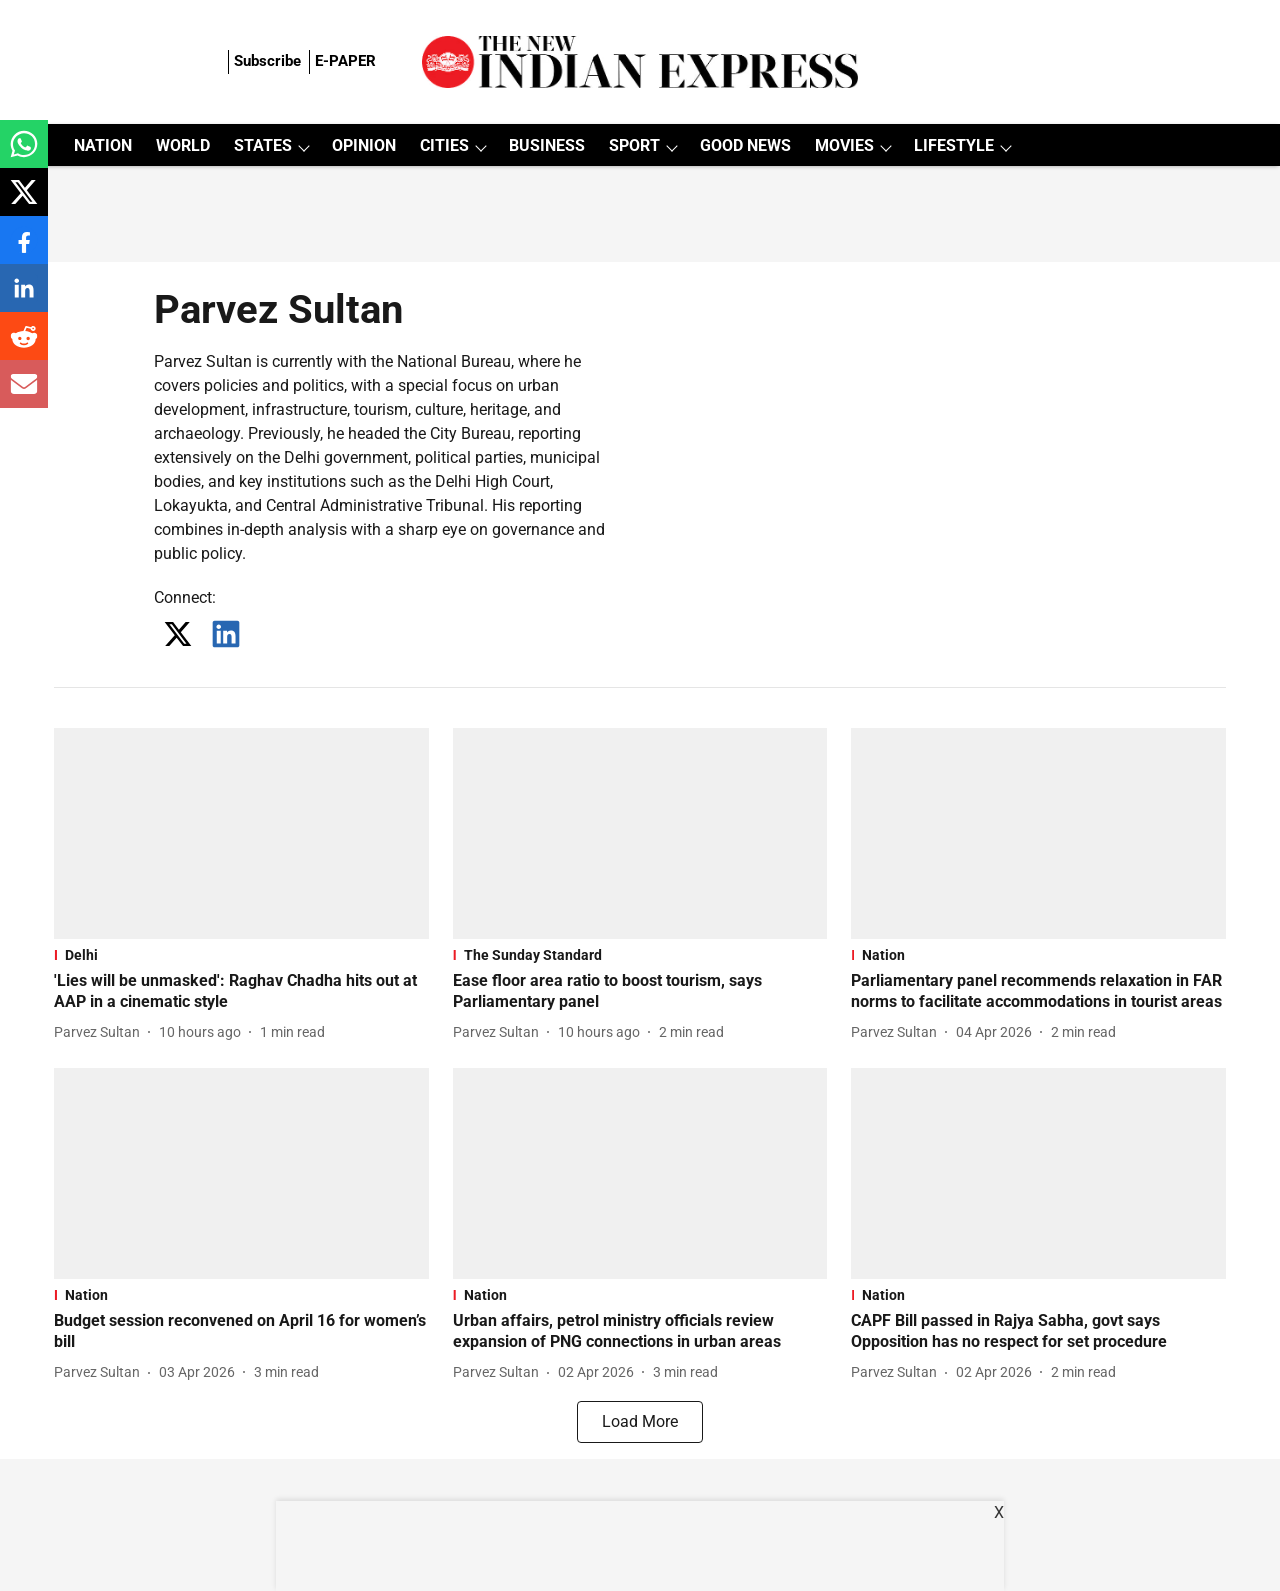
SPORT (634, 145)
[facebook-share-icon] (24, 250)
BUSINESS (547, 145)
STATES (263, 145)
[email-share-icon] (24, 394)
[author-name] (101, 1032)
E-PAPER (345, 61)
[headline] (241, 992)
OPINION (364, 145)
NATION (103, 145)
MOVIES (844, 145)
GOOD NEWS (745, 145)
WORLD (183, 145)
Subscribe (267, 61)
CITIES (444, 145)
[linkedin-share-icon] (24, 298)
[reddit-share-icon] (24, 346)
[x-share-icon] (24, 202)
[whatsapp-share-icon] (24, 154)
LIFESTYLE (954, 145)
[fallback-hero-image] (241, 833)
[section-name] (241, 955)
